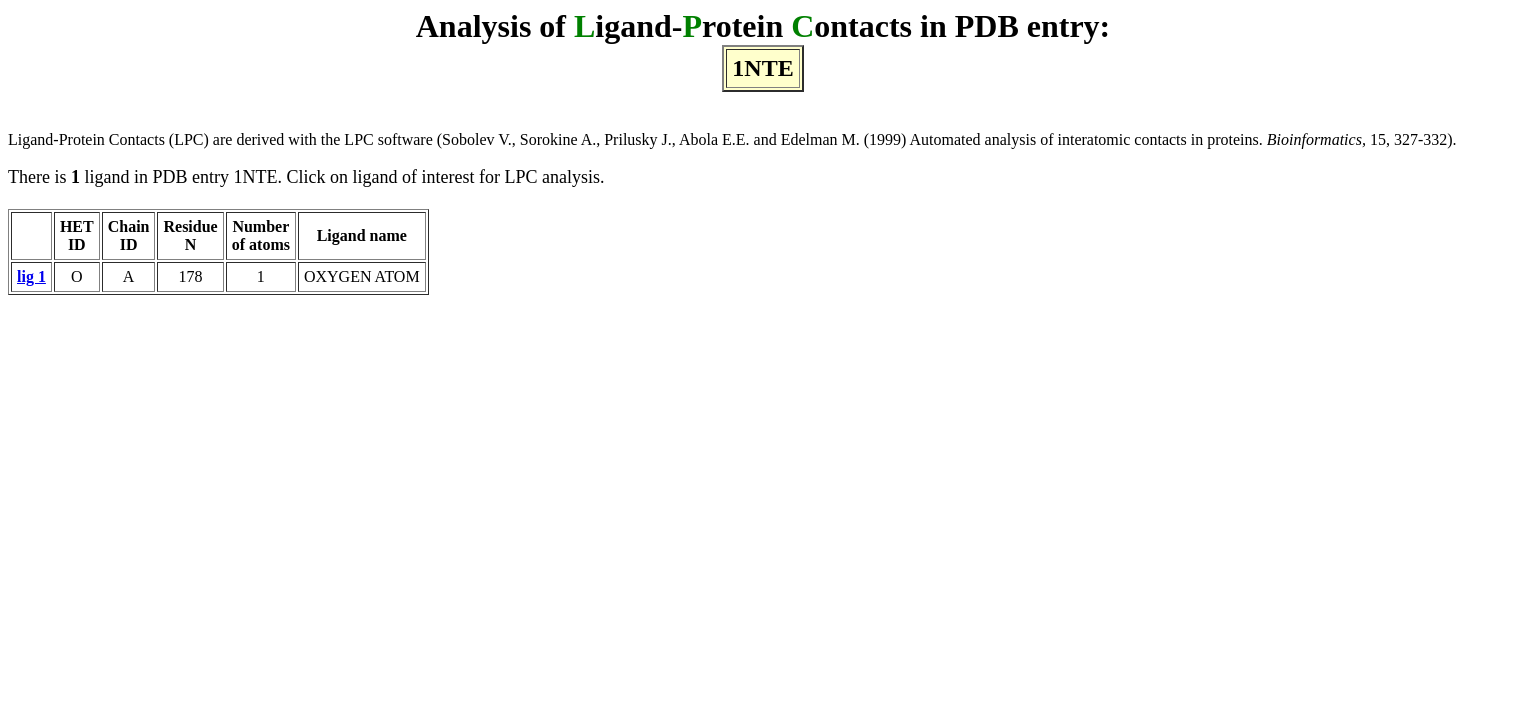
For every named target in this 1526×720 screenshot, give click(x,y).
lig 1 (31, 276)
